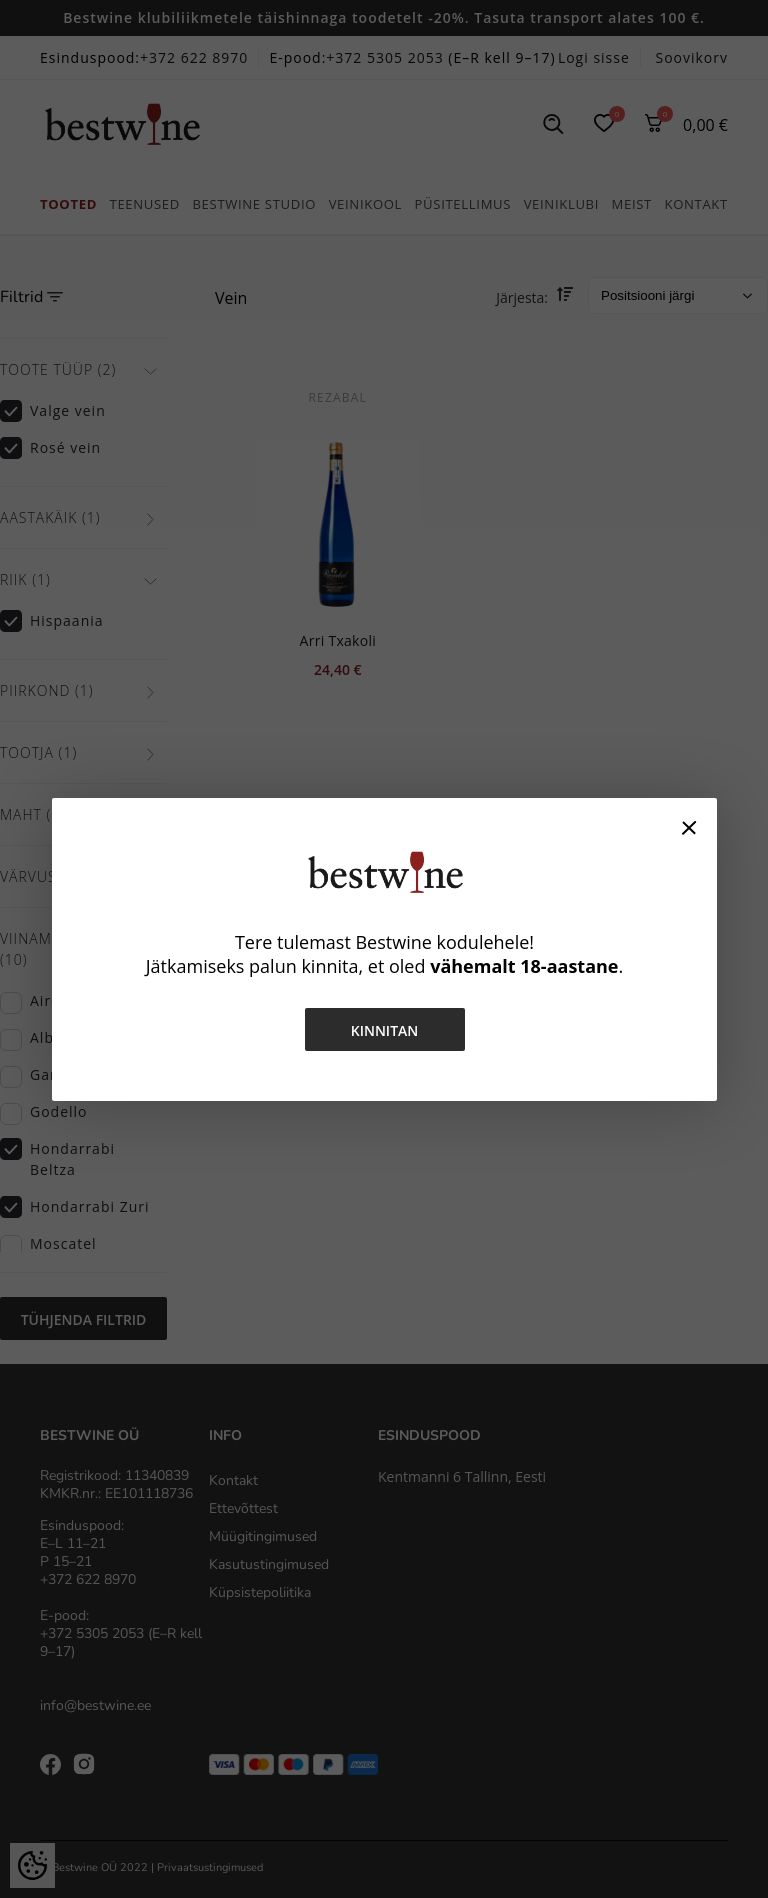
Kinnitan (384, 1030)
